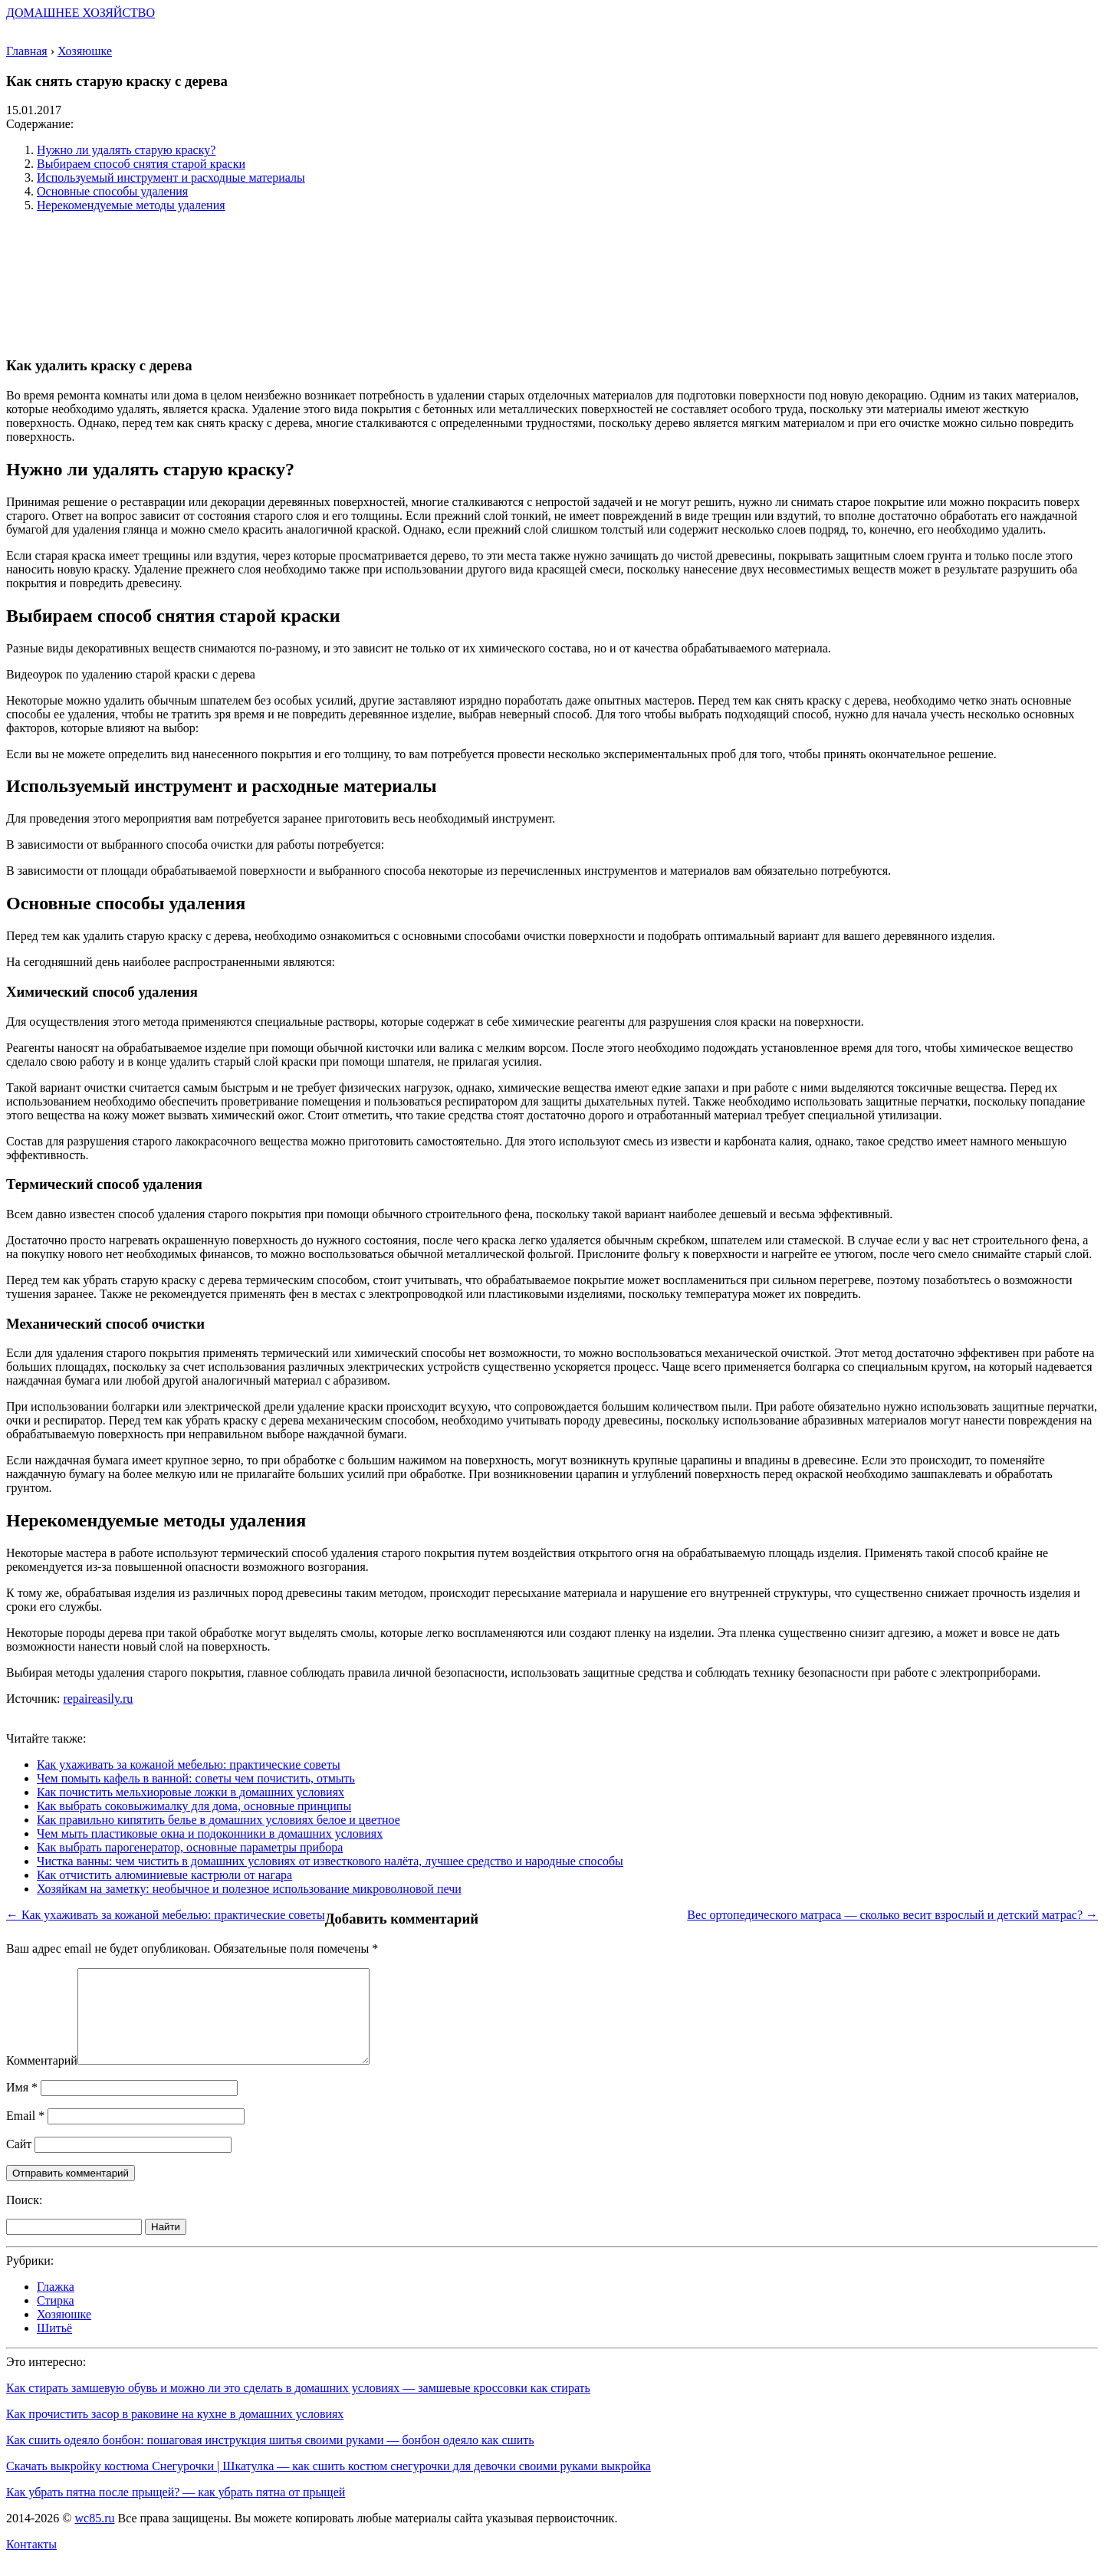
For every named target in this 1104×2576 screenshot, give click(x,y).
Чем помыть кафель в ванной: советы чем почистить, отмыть (196, 1778)
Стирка (55, 2318)
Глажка (55, 2305)
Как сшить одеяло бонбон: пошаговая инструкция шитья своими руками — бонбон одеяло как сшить (270, 2458)
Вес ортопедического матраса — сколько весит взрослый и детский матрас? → (892, 1914)
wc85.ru (94, 2536)
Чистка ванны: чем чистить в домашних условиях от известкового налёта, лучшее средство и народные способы (330, 1861)
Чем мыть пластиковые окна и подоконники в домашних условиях (210, 1833)
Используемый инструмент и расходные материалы (171, 177)
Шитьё (54, 2346)
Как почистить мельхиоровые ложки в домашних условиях (190, 1792)
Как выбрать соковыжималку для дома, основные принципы (194, 1805)
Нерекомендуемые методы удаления (131, 205)
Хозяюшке (64, 2332)
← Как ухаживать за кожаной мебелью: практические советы (165, 1914)
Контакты (31, 2562)
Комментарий (41, 2078)
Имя (22, 2105)
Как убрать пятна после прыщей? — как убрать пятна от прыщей (175, 2510)
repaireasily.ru (98, 1698)
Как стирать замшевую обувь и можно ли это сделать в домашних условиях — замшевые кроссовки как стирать (298, 2406)
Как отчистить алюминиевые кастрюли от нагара (164, 1874)
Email (25, 2134)
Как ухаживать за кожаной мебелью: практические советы (188, 1764)
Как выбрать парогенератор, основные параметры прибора (190, 1847)
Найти (165, 2245)
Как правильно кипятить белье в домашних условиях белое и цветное (218, 1819)
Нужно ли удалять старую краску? (126, 149)
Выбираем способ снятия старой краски (141, 163)
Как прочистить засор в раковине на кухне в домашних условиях (174, 2432)
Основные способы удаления (112, 191)
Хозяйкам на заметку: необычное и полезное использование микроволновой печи (249, 1888)
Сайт (18, 2162)
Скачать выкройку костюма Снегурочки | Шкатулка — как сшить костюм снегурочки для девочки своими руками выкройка (328, 2484)
